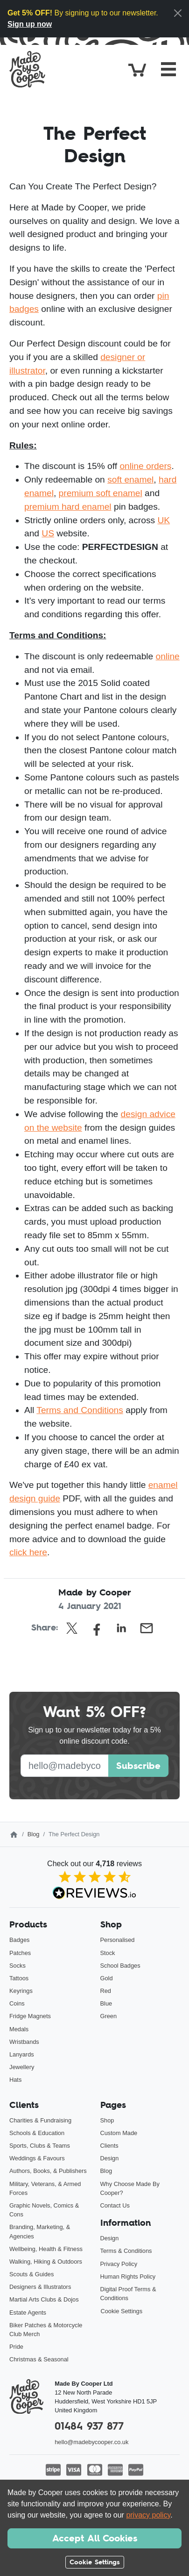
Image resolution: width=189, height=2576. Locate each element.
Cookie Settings (122, 2311)
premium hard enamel (68, 507)
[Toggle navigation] (168, 69)
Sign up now (29, 24)
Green (108, 2016)
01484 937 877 (89, 2426)
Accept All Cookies (94, 2538)
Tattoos (18, 1978)
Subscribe (138, 1765)
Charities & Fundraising (40, 2120)
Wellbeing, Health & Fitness (46, 2248)
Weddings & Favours (37, 2158)
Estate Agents (27, 2312)
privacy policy (148, 2515)
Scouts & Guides (31, 2274)
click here (28, 1552)
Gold (106, 1978)
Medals (18, 2029)
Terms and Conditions (79, 1410)
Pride (16, 2346)
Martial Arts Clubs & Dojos (44, 2299)
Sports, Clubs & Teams (39, 2145)
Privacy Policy (119, 2263)
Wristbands (24, 2041)
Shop (107, 2120)
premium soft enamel (100, 493)
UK (163, 520)
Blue (106, 2003)
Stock (107, 1952)
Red (105, 1990)
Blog (34, 1834)
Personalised (117, 1939)
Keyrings (21, 1990)
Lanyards (21, 2054)
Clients (109, 2145)
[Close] (178, 13)
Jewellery (21, 2067)
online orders (145, 466)
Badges (19, 1939)
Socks (17, 1965)
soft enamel (130, 479)
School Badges (120, 1965)
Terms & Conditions (126, 2250)
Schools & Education (36, 2132)
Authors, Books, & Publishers (48, 2170)
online (168, 656)
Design (109, 2158)
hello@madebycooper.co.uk (91, 2442)
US (48, 533)
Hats (15, 2079)
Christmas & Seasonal (39, 2359)
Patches (20, 1952)
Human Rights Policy (128, 2276)
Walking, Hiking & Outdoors (45, 2261)
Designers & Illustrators (40, 2286)
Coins (17, 2003)
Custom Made (119, 2132)
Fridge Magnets (30, 2016)
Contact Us (115, 2205)
